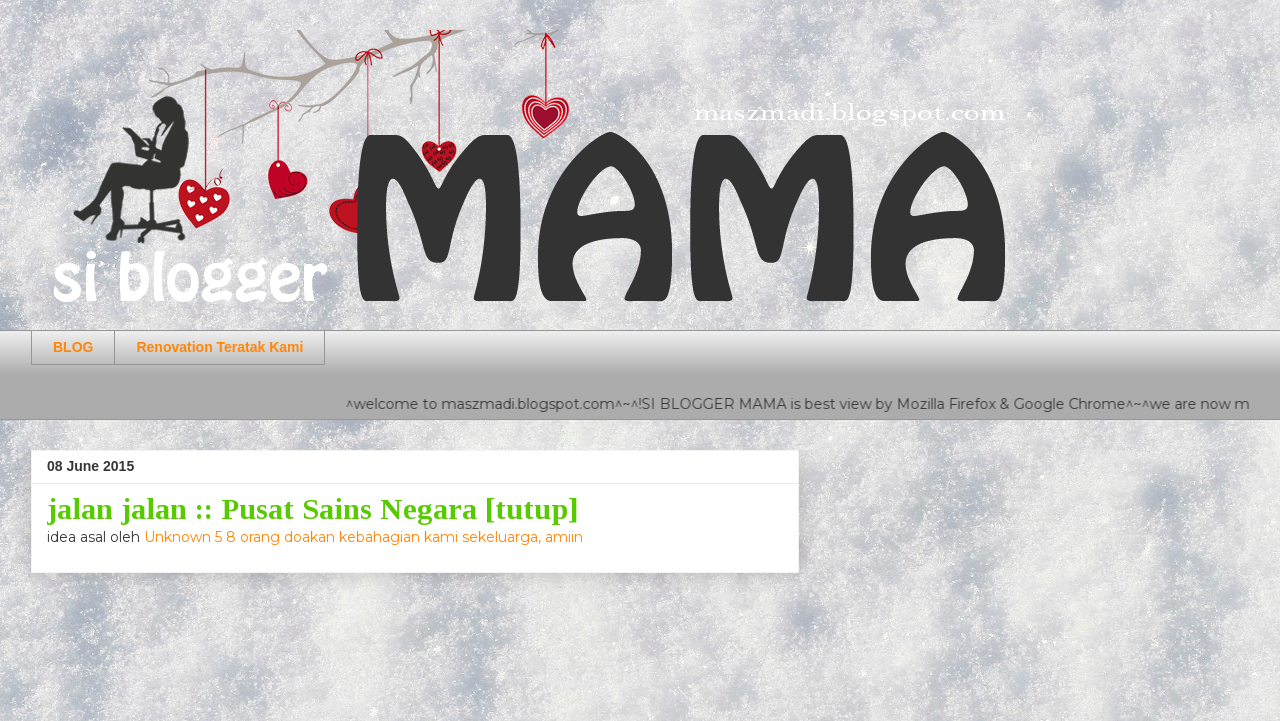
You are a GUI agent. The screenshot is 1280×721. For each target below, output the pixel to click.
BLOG (73, 347)
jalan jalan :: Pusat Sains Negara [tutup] (313, 508)
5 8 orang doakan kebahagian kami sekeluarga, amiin (399, 537)
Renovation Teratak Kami (219, 347)
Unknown (179, 537)
